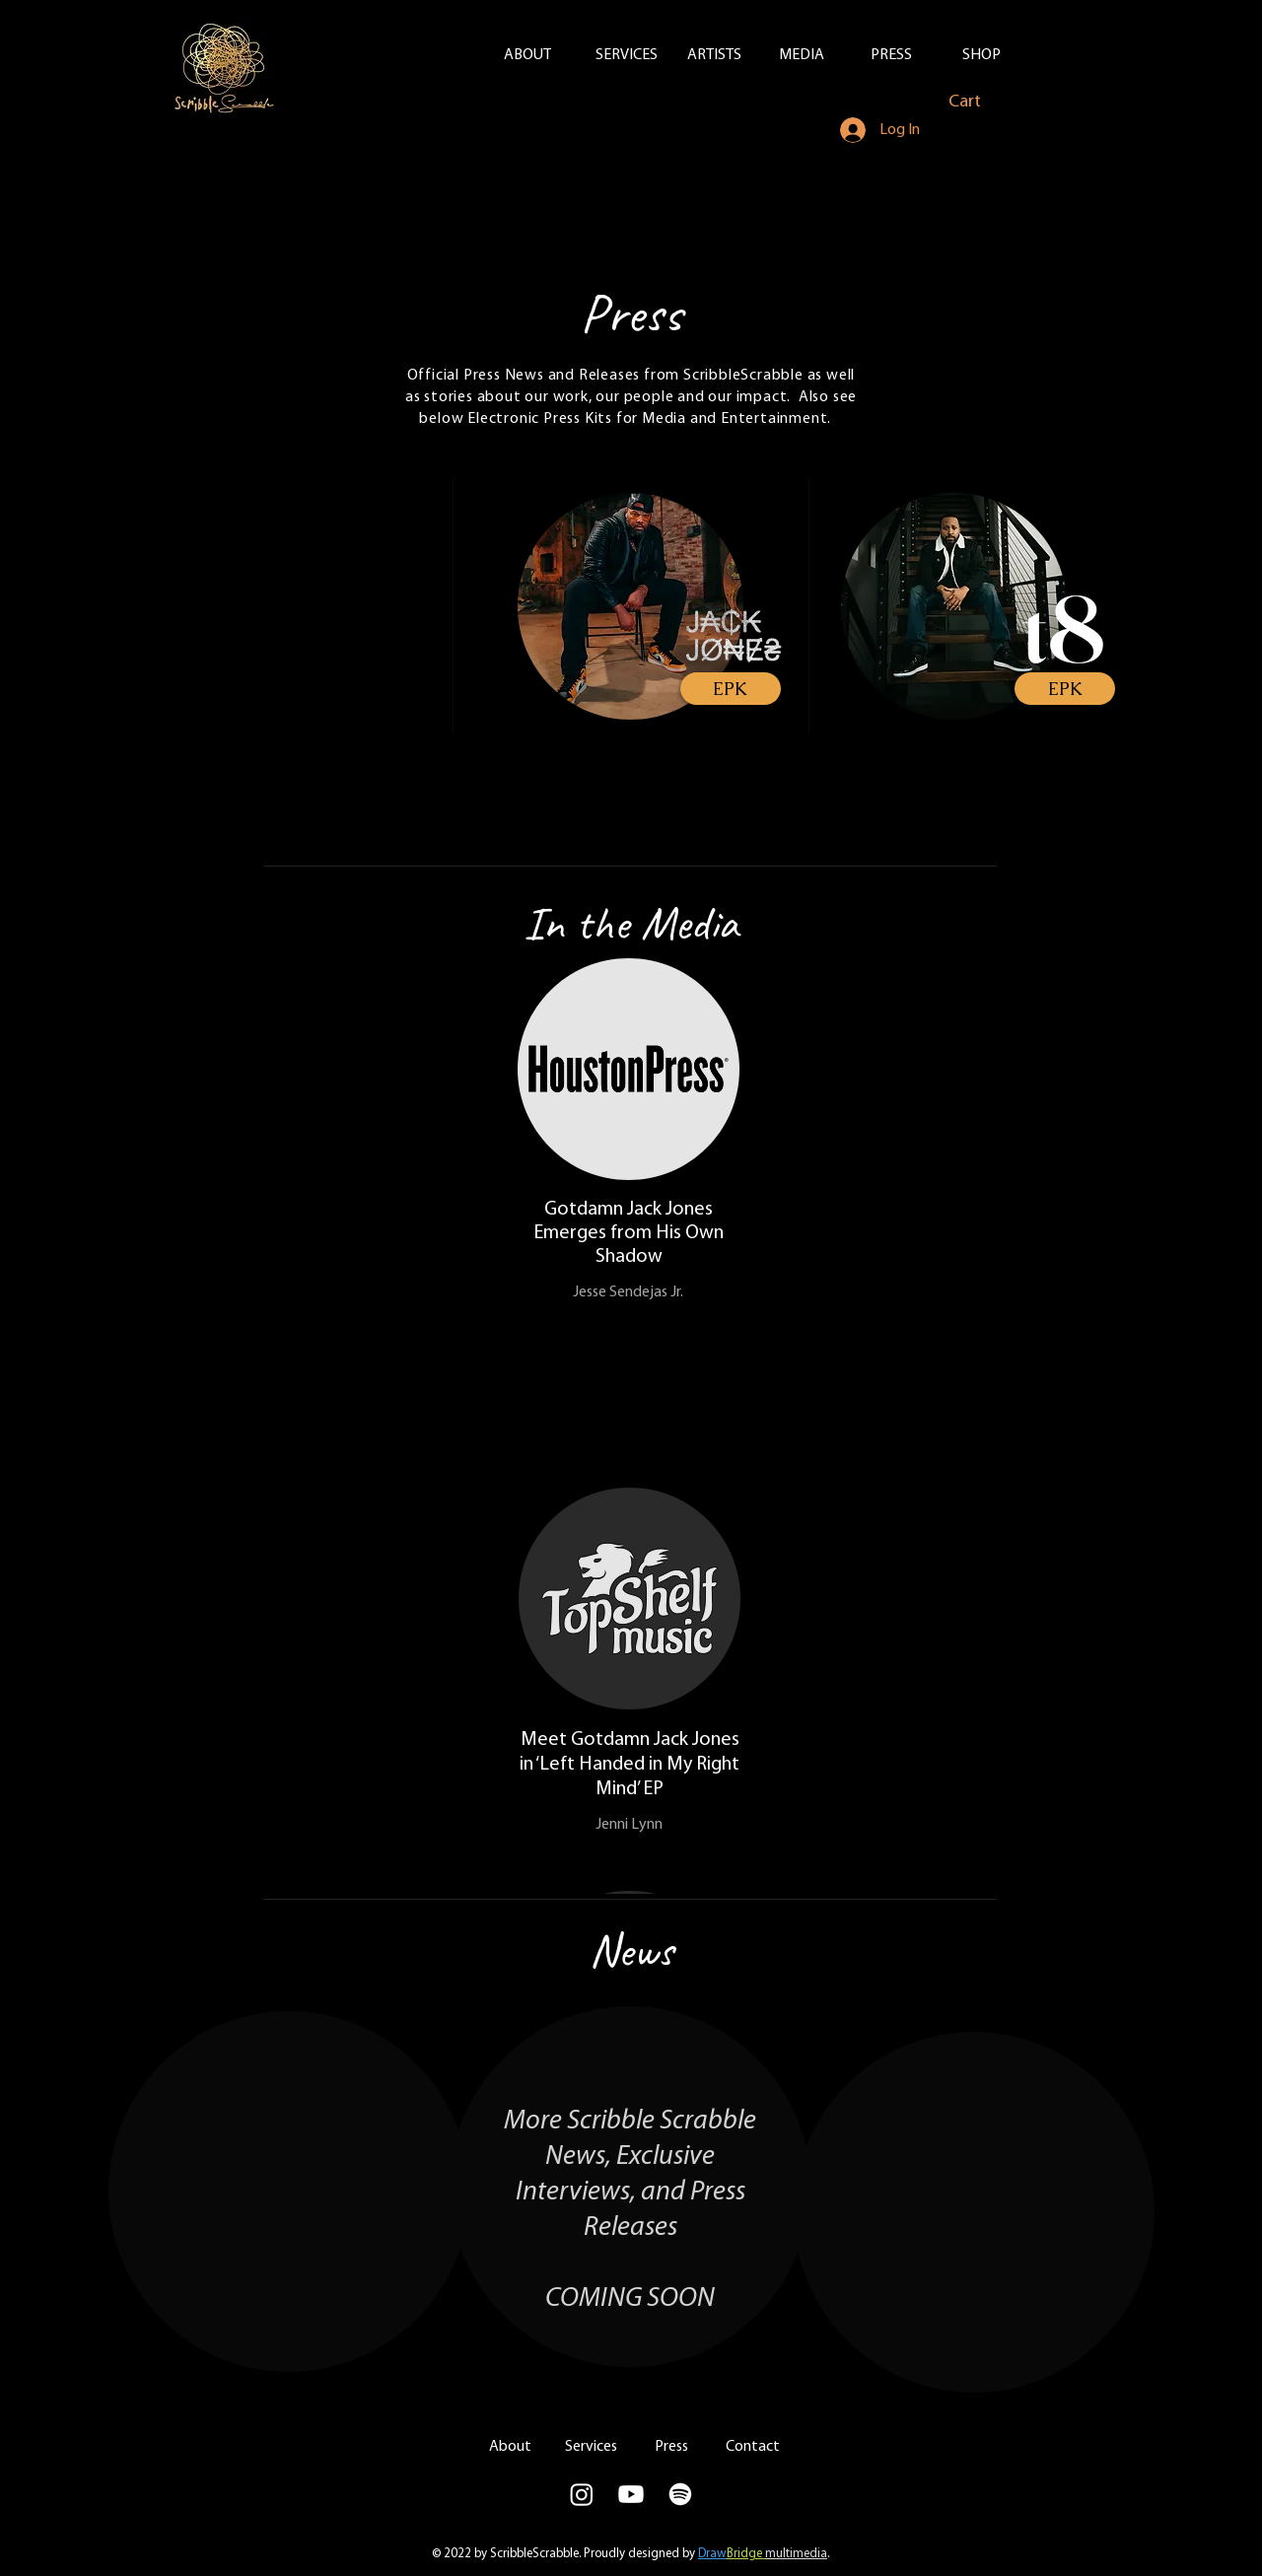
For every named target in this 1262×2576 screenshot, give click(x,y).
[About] (509, 2447)
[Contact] (752, 2447)
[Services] (590, 2447)
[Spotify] (680, 2494)
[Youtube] (631, 2494)
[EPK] (730, 688)
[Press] (671, 2447)
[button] (976, 100)
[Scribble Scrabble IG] (581, 2494)
